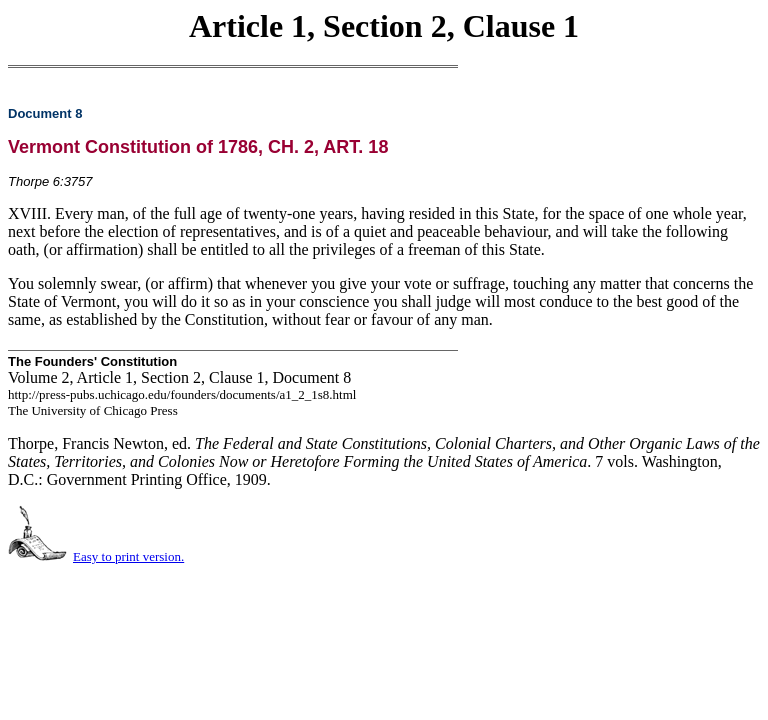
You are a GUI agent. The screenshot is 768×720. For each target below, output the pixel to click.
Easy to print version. (128, 556)
